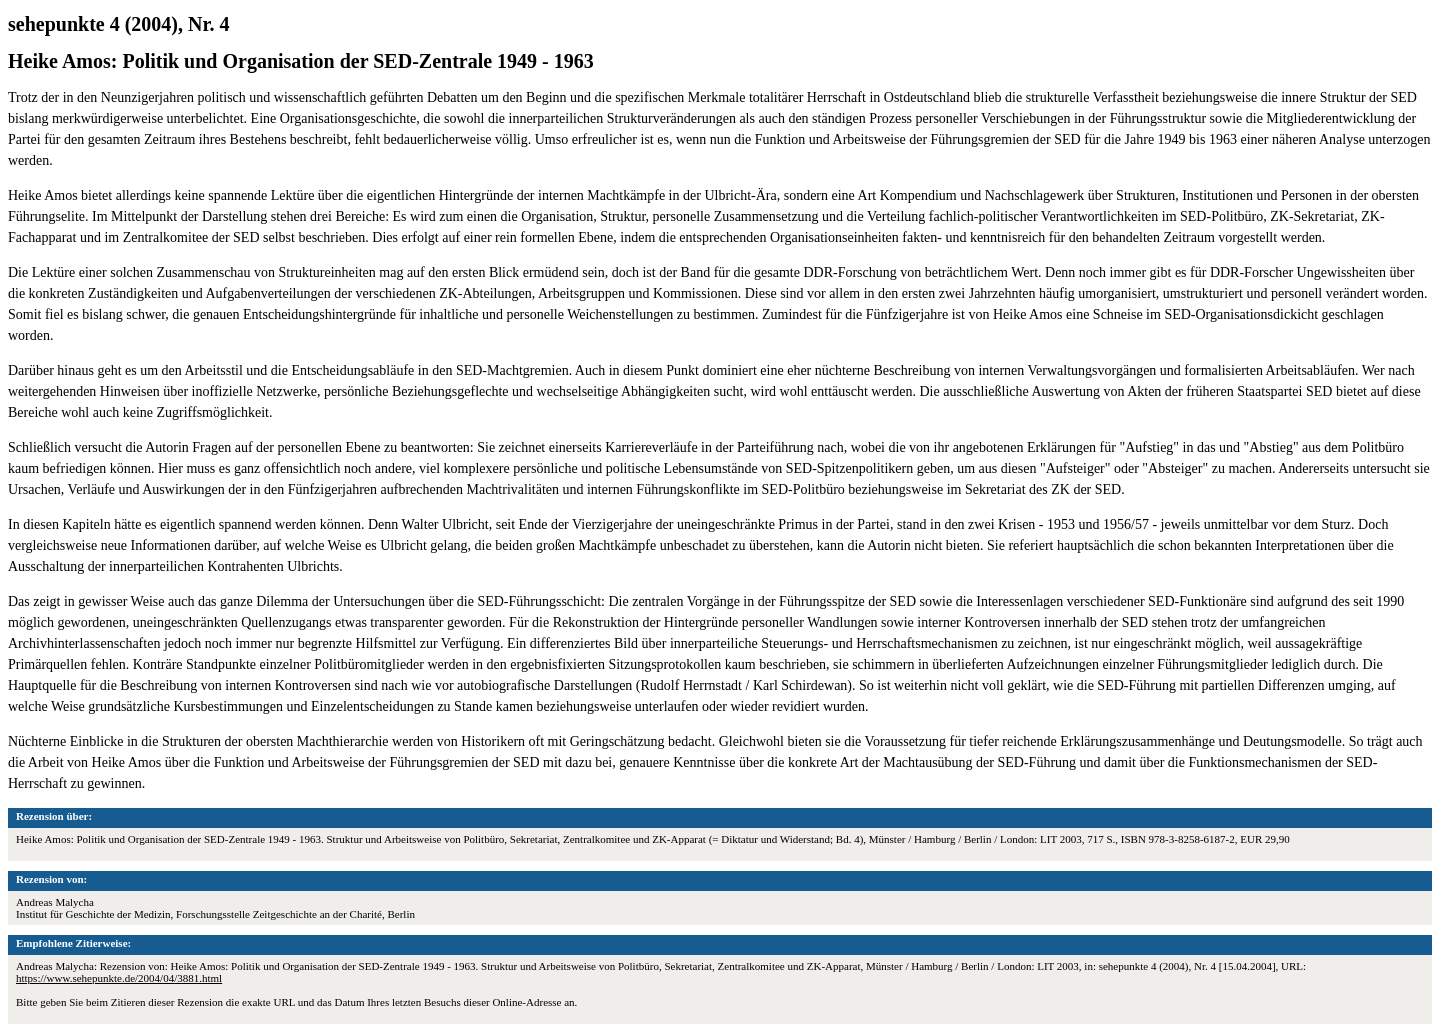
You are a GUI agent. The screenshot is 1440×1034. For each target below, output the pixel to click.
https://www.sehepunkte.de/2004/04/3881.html (119, 978)
